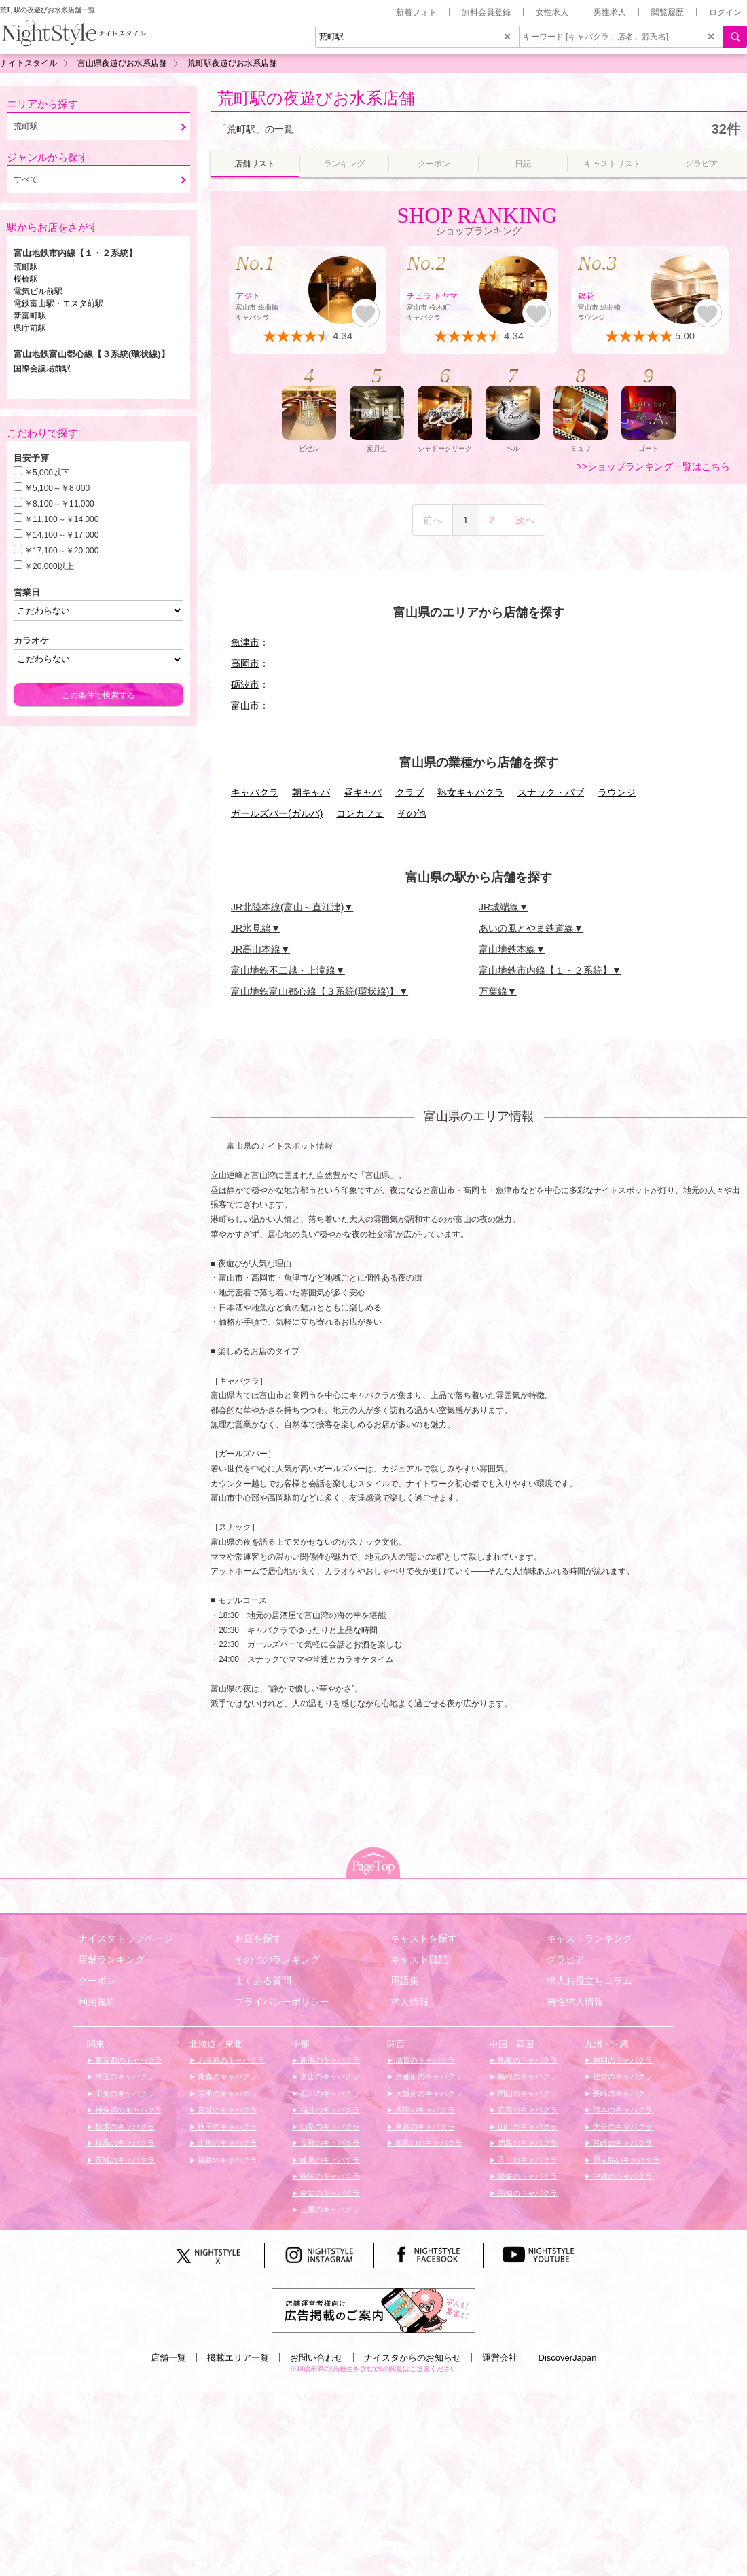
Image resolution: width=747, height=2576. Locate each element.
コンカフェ (360, 813)
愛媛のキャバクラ (527, 2176)
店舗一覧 (168, 2358)
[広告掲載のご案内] (373, 2309)
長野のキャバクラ (329, 2143)
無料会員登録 (486, 12)
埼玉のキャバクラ (124, 2076)
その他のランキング (277, 1959)
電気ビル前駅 (38, 291)
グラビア (566, 1959)
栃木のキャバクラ (124, 2126)
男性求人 (610, 12)
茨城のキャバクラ (124, 2160)
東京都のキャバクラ (127, 2060)
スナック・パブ (550, 792)
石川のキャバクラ (329, 2093)
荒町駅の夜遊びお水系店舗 (316, 98)
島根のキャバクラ (527, 2076)
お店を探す (258, 1938)
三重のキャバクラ (329, 2209)
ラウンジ (617, 792)
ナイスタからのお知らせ (412, 2358)
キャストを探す (423, 1938)
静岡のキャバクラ (329, 2176)
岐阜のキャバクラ (329, 2160)
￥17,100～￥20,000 (61, 550)
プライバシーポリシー (281, 2001)
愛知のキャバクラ (329, 2193)
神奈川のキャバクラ (127, 2109)
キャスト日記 (419, 1959)
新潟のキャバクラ (329, 2060)
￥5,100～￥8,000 (57, 488)
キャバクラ (254, 792)
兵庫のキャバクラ (424, 2109)
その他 (411, 813)
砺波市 (245, 684)
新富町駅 (30, 315)
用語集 (404, 1980)
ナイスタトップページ (125, 1938)
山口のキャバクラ (527, 2126)
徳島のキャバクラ (527, 2143)
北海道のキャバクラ (230, 2060)
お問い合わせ (316, 2358)
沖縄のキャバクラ (622, 2176)
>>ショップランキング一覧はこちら (653, 466)
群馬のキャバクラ (124, 2143)
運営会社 (499, 2358)
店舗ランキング (111, 1959)
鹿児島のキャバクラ (625, 2160)
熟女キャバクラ (470, 792)
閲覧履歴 (667, 12)
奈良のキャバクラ (424, 2126)
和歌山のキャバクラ (427, 2143)
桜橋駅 (26, 279)
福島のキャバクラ (226, 2160)
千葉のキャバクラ (124, 2093)
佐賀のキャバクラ (622, 2076)
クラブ (409, 792)
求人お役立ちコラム (589, 1980)
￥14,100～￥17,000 (61, 535)
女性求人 (552, 12)
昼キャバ (363, 792)
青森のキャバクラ (226, 2076)
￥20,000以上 (49, 566)
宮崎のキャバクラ (622, 2143)
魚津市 (245, 642)
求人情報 (409, 2001)
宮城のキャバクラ (226, 2109)
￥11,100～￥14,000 (61, 519)
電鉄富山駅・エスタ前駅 (58, 303)
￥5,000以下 (46, 472)
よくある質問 (262, 1980)
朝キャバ (311, 792)
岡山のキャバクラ (527, 2093)
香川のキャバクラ (527, 2160)
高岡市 (245, 663)
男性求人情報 (575, 2001)
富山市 (245, 705)
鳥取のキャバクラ (527, 2060)
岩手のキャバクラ (226, 2093)
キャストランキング (589, 1938)
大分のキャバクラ (622, 2126)
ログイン (725, 12)
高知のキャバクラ (527, 2193)
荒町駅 (26, 267)
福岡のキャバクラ (622, 2060)
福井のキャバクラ (329, 2109)
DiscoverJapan (568, 2358)
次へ (524, 520)
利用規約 (97, 2001)
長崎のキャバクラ (622, 2093)
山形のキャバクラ (226, 2143)
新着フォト (416, 12)
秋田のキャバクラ (226, 2126)
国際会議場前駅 (42, 368)
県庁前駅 (30, 328)
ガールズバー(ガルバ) (277, 813)
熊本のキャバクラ (622, 2109)
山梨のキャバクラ (329, 2126)
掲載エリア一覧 (238, 2358)
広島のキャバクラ (527, 2109)
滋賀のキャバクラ (424, 2060)
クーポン (97, 1980)
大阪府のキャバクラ (427, 2093)
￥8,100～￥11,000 (59, 504)
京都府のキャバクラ (427, 2076)
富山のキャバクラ (329, 2076)
